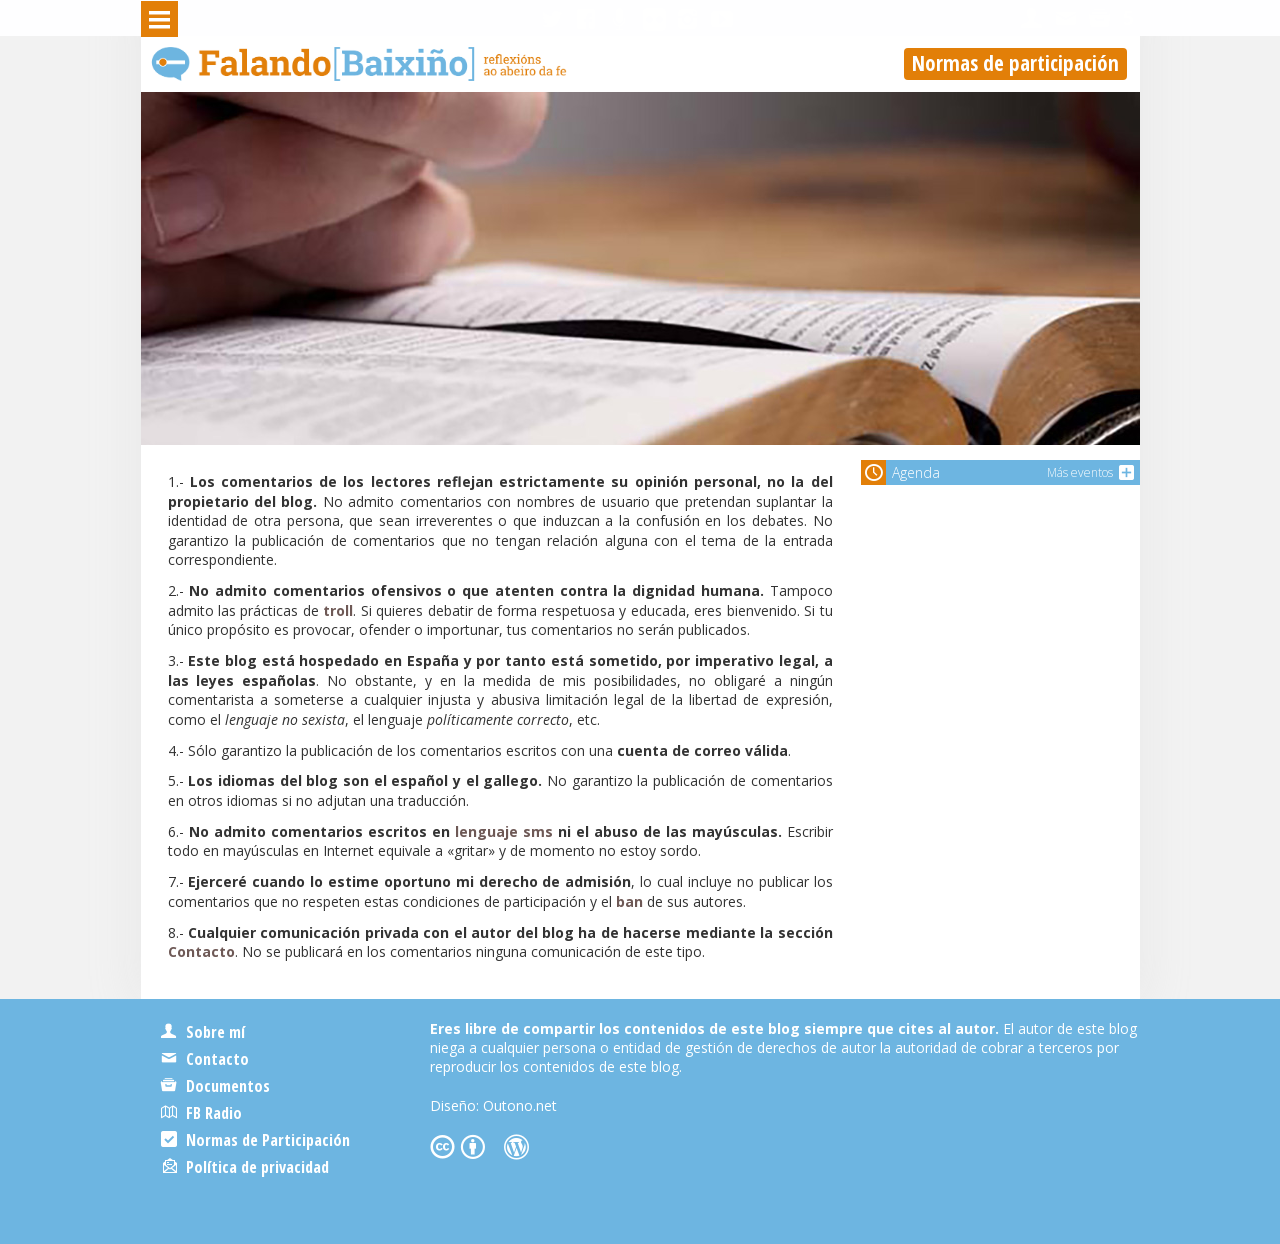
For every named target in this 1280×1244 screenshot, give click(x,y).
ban (629, 901)
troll (338, 610)
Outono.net (520, 1105)
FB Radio (201, 1113)
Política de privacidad (246, 1167)
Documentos (215, 1086)
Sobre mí (203, 1032)
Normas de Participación (255, 1140)
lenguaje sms (504, 831)
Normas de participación (1015, 63)
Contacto (201, 951)
